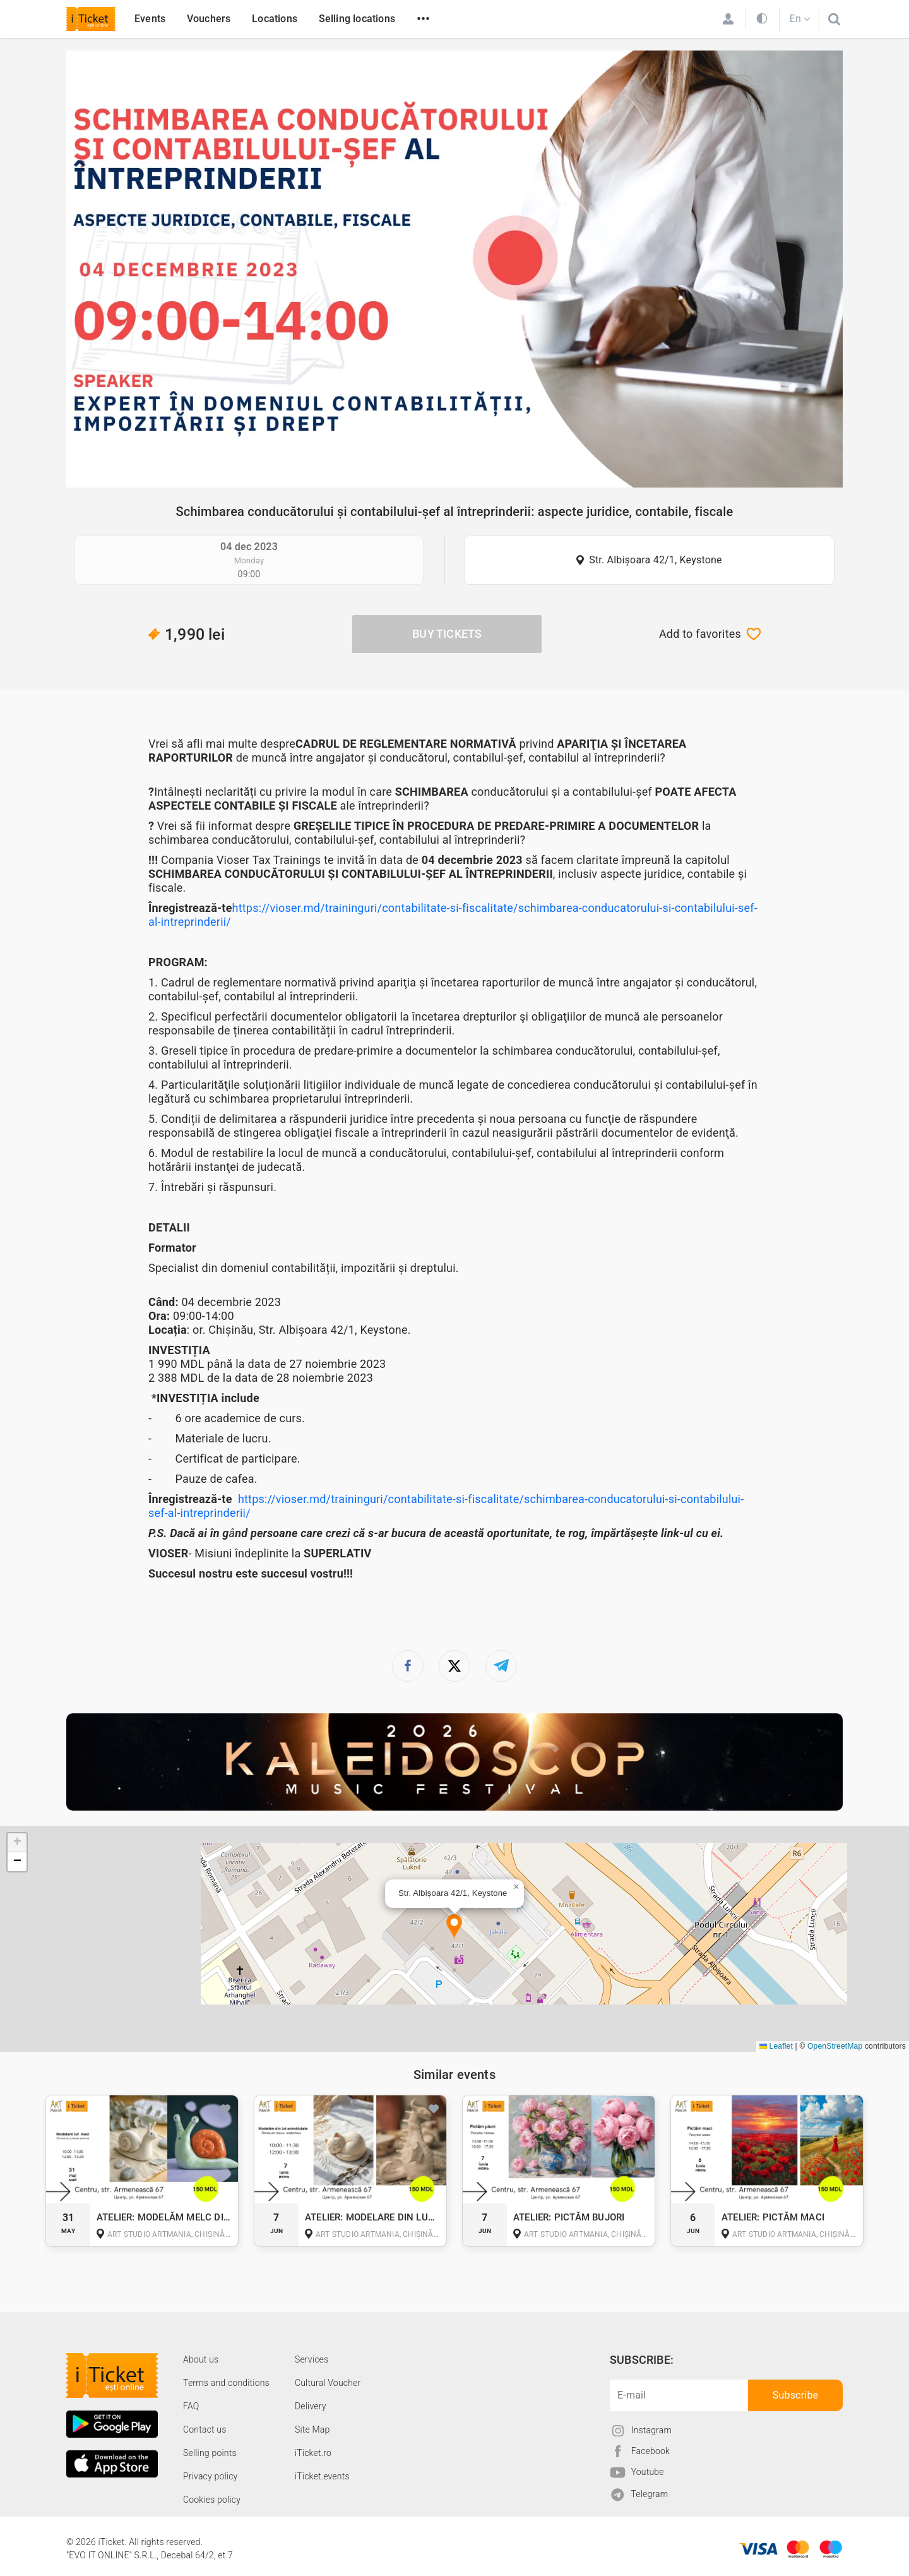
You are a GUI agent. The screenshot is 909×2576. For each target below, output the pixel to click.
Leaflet (776, 2046)
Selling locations (357, 19)
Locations (274, 19)
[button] (454, 1927)
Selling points (210, 2453)
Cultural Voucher (328, 2383)
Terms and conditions (226, 2383)
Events (149, 19)
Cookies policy (212, 2500)
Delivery (310, 2406)
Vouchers (209, 19)
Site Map (312, 2429)
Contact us (205, 2429)
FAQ (191, 2406)
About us (200, 2359)
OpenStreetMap (834, 2046)
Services (311, 2359)
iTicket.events (322, 2476)
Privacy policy (210, 2476)
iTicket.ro (313, 2453)
